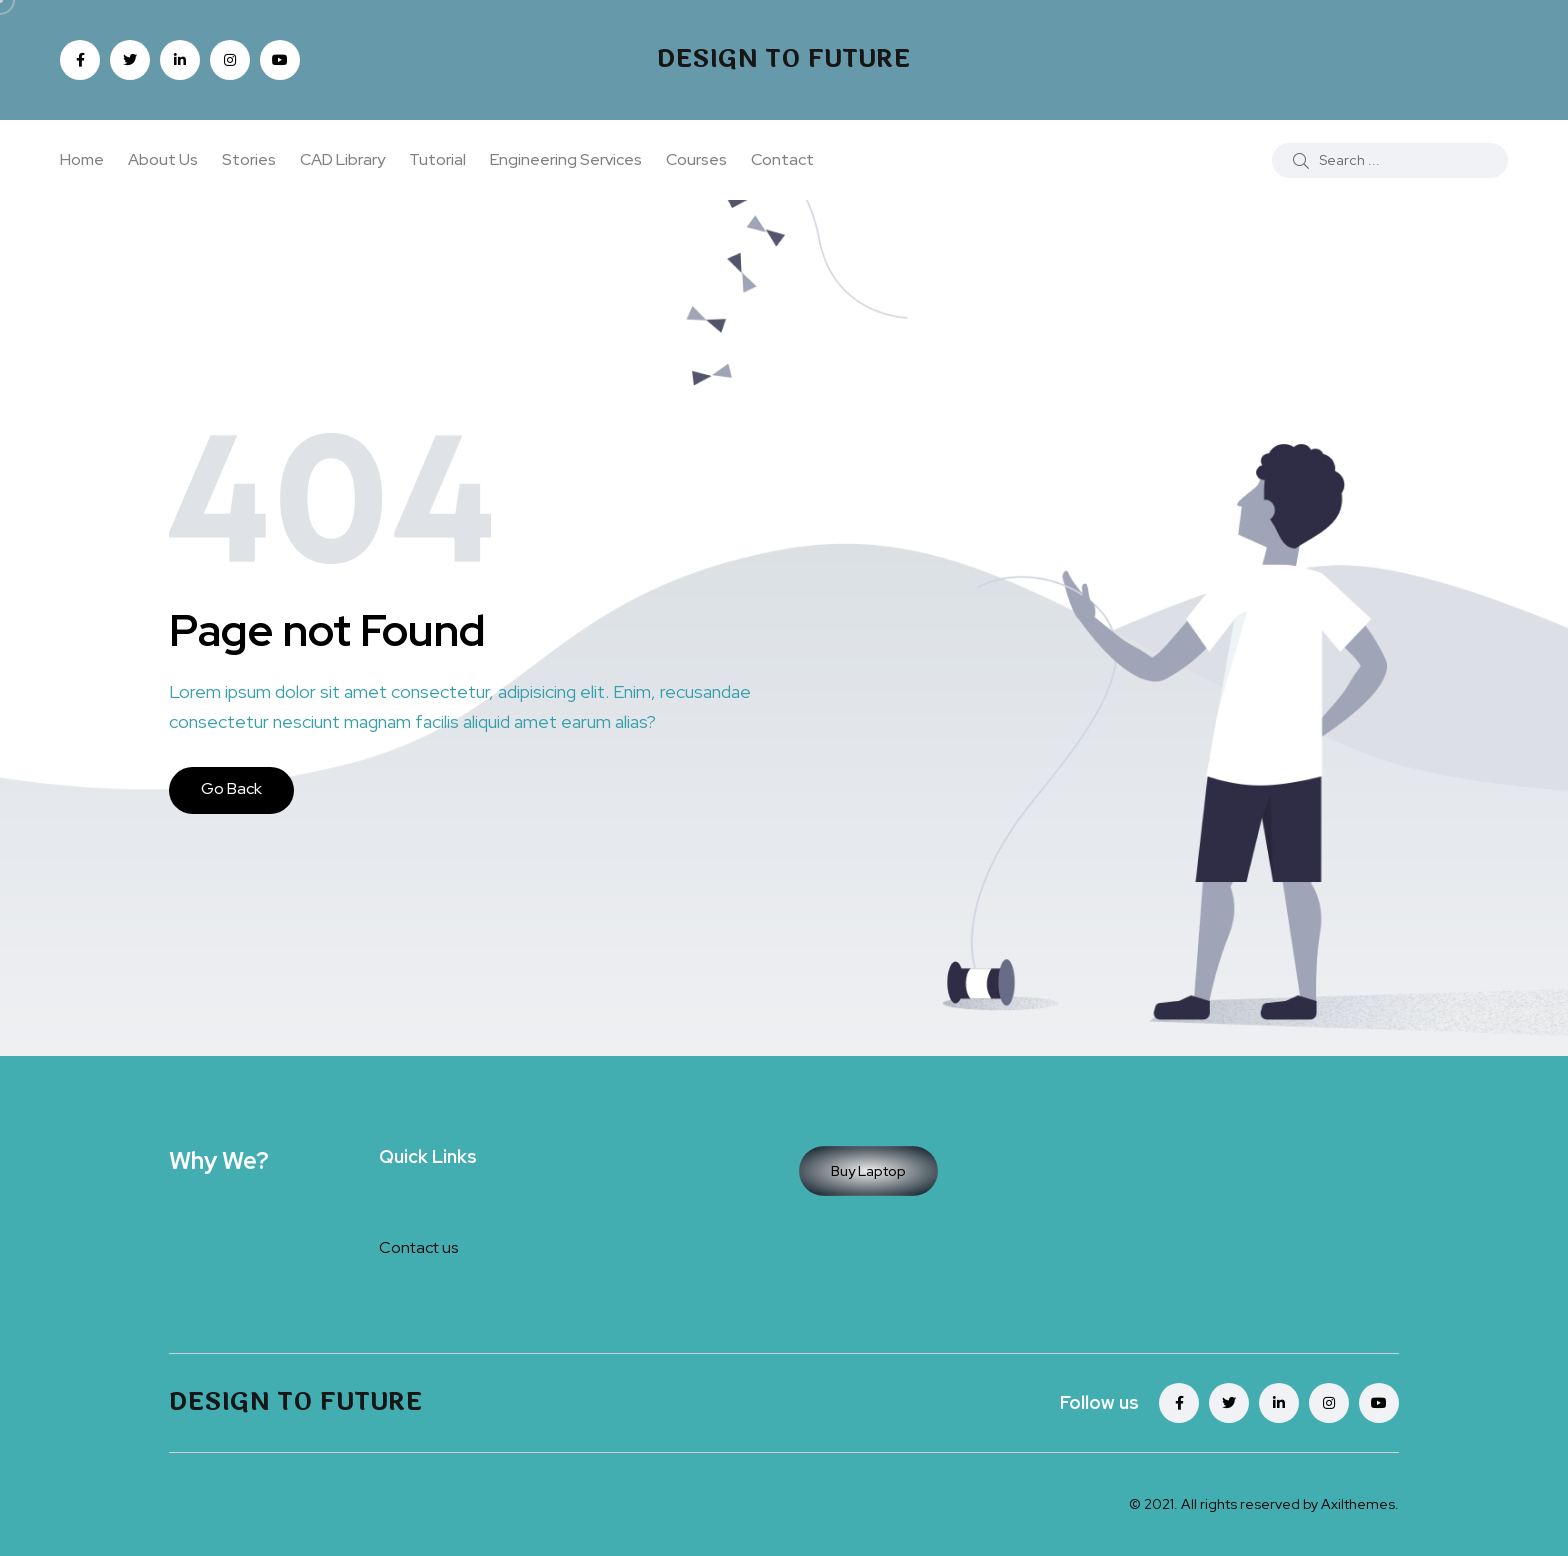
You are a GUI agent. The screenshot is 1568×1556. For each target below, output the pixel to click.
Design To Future (783, 59)
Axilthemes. (1360, 1504)
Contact (782, 159)
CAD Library (342, 159)
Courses (696, 159)
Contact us (418, 1247)
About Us (163, 159)
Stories (249, 159)
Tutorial (437, 159)
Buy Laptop (868, 1171)
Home (82, 159)
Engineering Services (566, 159)
